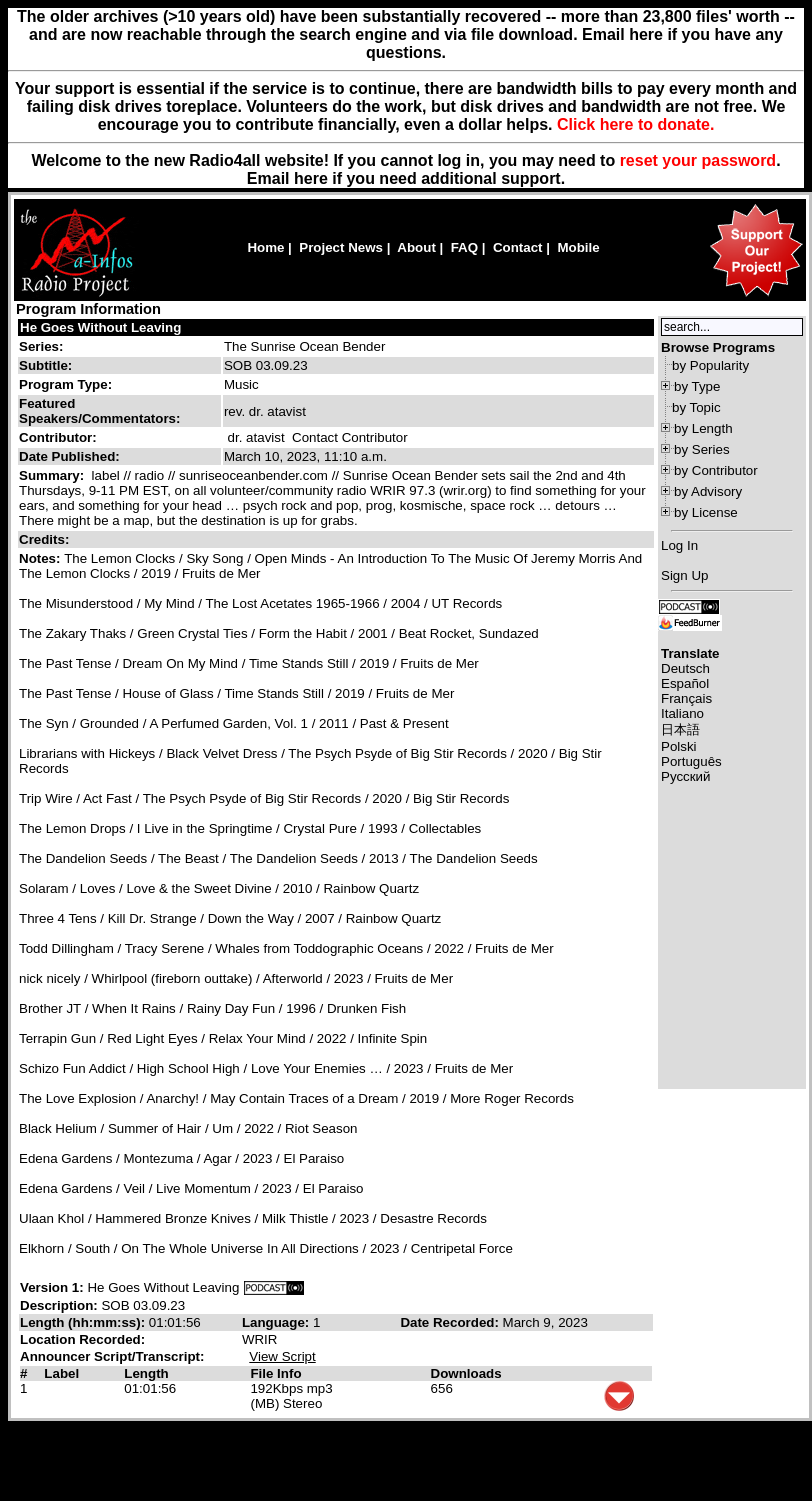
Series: (41, 346)
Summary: (53, 475)
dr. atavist (256, 437)
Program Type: (65, 384)
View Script (282, 1356)
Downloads (466, 1373)
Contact (518, 247)
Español (685, 683)
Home (265, 247)
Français (686, 698)
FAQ (464, 247)
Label (61, 1373)
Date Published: (69, 456)
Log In (679, 545)
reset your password (698, 160)
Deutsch (685, 668)
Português (691, 761)
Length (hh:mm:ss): (84, 1322)
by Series (702, 449)
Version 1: (52, 1287)
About (416, 247)
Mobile (578, 247)
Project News (341, 247)
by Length (703, 428)
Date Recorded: (451, 1322)
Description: (60, 1305)
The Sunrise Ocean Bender (305, 346)
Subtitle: (45, 365)
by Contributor (716, 470)
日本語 (680, 729)
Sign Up (684, 575)
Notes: (41, 558)
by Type (697, 386)
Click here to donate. (635, 124)
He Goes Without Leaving (100, 327)
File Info (275, 1373)
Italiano (682, 713)
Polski (679, 746)
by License (706, 512)
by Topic (696, 407)
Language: (277, 1322)
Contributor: (58, 437)
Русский (685, 776)
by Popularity (710, 365)
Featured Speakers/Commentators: (99, 411)
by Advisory (708, 491)
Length (146, 1373)
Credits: (46, 539)
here (311, 178)
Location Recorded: (82, 1339)
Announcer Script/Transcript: (112, 1356)
